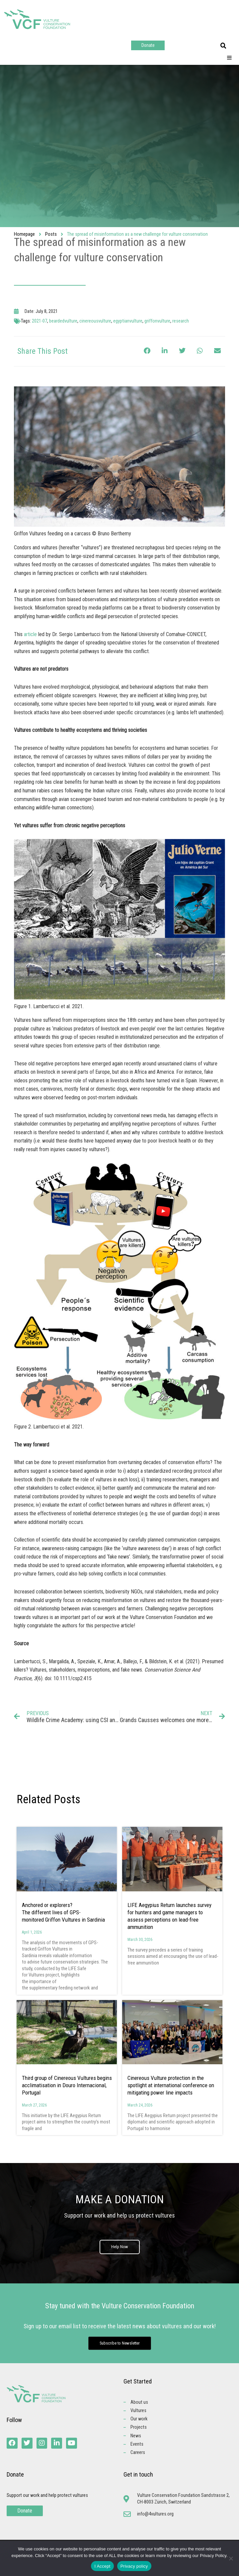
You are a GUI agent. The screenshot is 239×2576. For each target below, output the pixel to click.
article (30, 634)
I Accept (102, 2566)
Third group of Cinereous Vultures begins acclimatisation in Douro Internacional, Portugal (67, 2085)
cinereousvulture (95, 321)
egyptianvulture (127, 321)
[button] (223, 46)
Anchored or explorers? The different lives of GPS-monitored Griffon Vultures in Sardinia (64, 1912)
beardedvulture (63, 321)
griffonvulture (157, 321)
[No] (230, 2558)
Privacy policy (134, 2566)
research (180, 321)
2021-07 (39, 321)
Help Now (119, 2247)
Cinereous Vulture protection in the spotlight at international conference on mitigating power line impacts (170, 2085)
